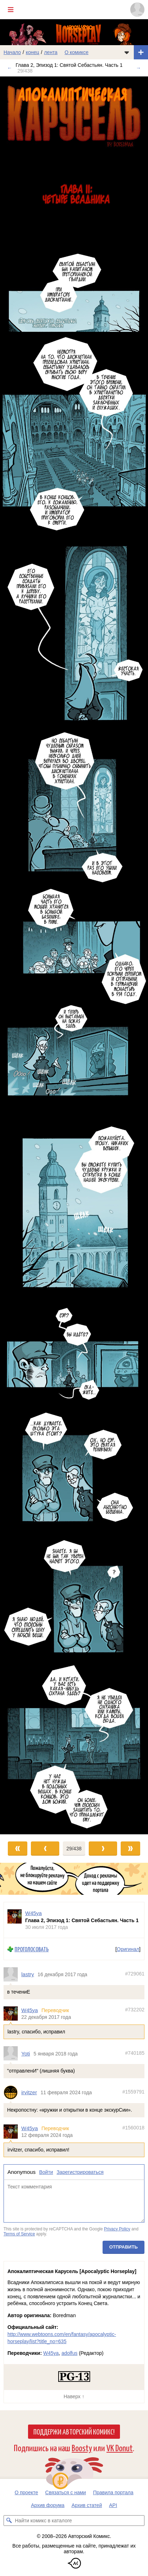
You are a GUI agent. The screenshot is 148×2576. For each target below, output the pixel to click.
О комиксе (76, 52)
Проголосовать (32, 1949)
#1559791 (133, 2092)
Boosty (82, 2447)
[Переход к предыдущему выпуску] (18, 955)
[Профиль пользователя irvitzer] (12, 2092)
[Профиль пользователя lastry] (12, 1974)
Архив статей (87, 2505)
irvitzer (29, 2093)
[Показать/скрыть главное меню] (10, 9)
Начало (12, 52)
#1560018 (133, 2127)
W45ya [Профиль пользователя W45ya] (33, 1913)
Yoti (25, 2053)
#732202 (134, 2009)
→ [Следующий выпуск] (138, 68)
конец (32, 52)
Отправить (123, 2247)
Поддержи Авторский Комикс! (74, 2431)
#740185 (134, 2053)
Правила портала (113, 2492)
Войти (46, 2172)
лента (50, 52)
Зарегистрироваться (79, 2172)
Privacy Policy (117, 2228)
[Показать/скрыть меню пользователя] (137, 9)
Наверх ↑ (74, 2396)
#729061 (134, 1974)
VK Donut (119, 2447)
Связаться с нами (65, 2492)
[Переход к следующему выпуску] (74, 955)
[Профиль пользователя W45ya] (14, 1920)
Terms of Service (19, 2233)
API (113, 2505)
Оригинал (128, 1949)
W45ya (29, 2010)
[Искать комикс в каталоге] (9, 2521)
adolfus (69, 2353)
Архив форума (47, 2505)
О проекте (26, 2492)
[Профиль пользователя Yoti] (12, 2054)
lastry (27, 1975)
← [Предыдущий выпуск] (9, 68)
